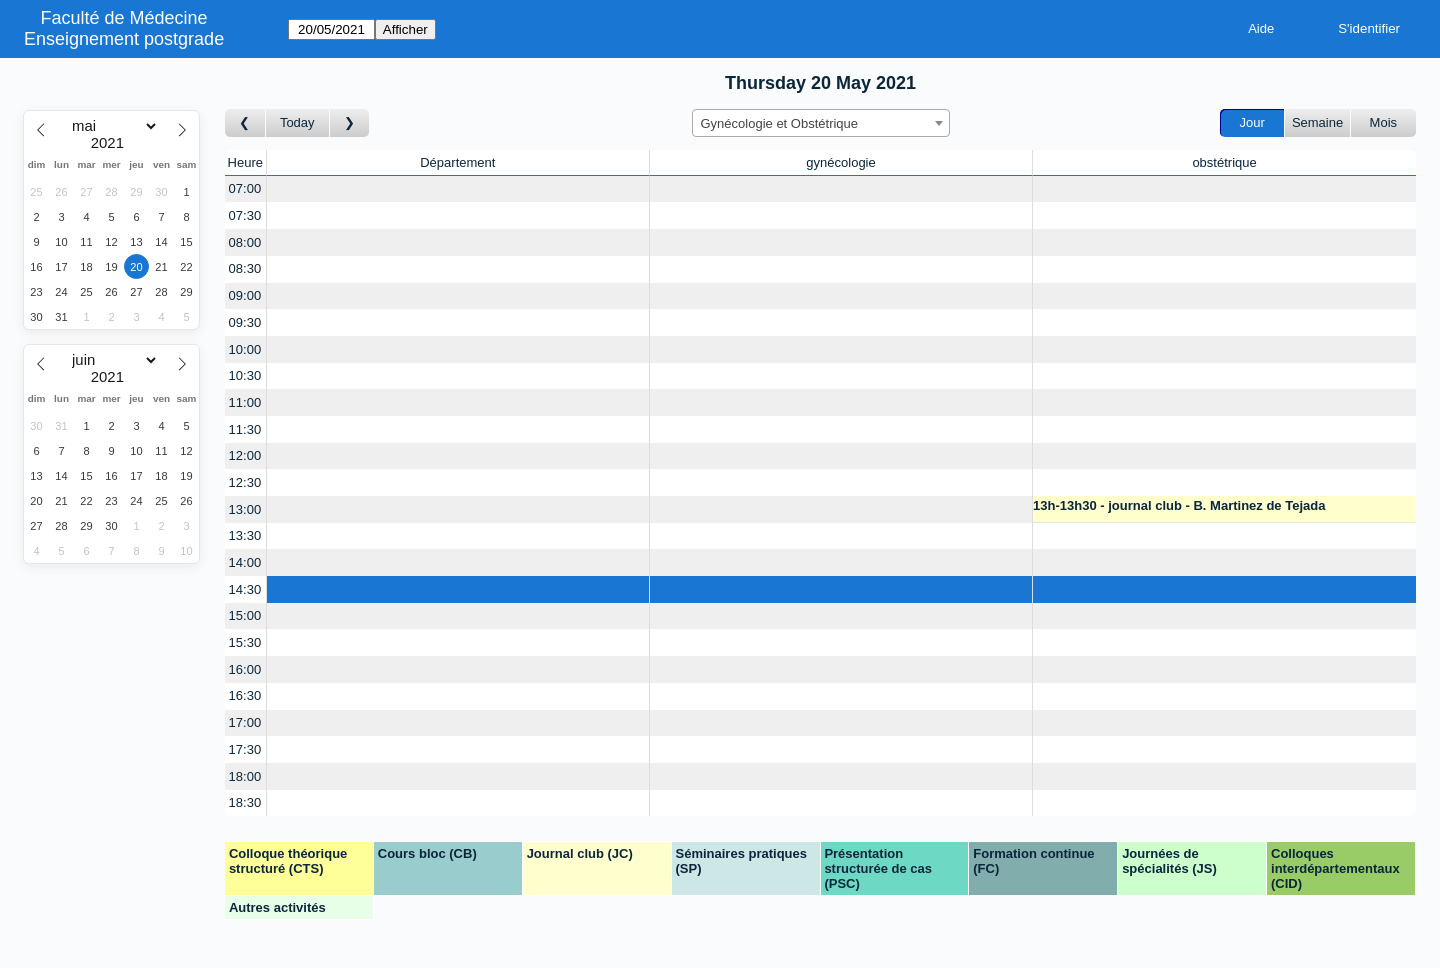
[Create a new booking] (458, 189)
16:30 (245, 695)
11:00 (245, 402)
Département (457, 162)
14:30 (245, 589)
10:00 (245, 349)
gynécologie (840, 162)
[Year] (112, 143)
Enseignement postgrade (124, 39)
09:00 (245, 295)
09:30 (245, 322)
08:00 (245, 242)
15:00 (245, 615)
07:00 (245, 188)
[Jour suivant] (350, 123)
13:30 (245, 535)
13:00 (245, 509)
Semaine (1317, 122)
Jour (1252, 122)
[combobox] (821, 123)
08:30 (245, 268)
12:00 (245, 455)
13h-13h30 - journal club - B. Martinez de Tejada (1179, 505)
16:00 (245, 669)
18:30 (245, 802)
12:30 (245, 482)
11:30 (245, 429)
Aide (1261, 28)
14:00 (245, 562)
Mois (1383, 122)
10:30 (245, 375)
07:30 (245, 215)
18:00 (245, 776)
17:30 (245, 749)
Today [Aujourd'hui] (297, 122)
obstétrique (1224, 162)
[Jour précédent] (245, 123)
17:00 (245, 722)
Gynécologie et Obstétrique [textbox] (780, 123)
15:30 (245, 642)
